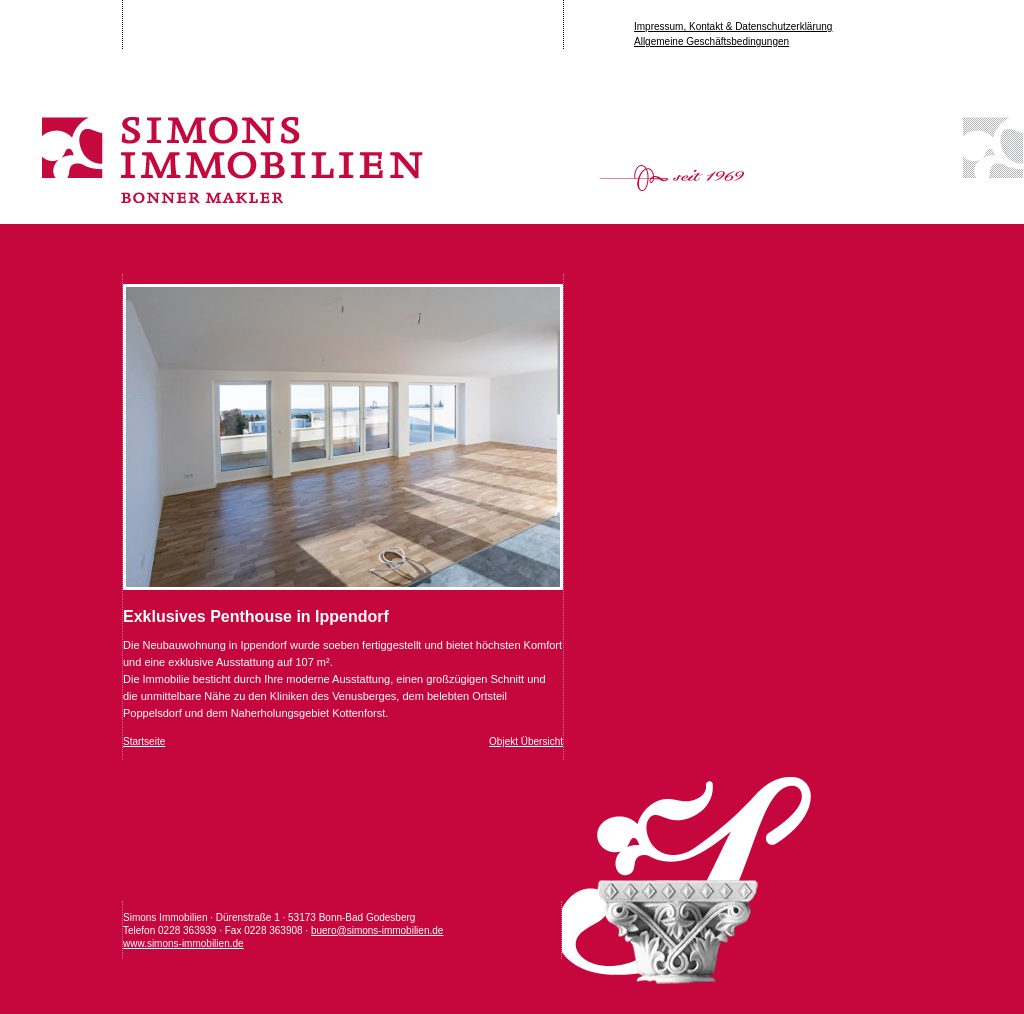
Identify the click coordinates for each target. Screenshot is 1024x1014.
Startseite (144, 741)
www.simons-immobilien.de (183, 943)
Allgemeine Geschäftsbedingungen (711, 41)
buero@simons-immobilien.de (377, 930)
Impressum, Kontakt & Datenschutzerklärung (733, 26)
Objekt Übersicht (526, 741)
